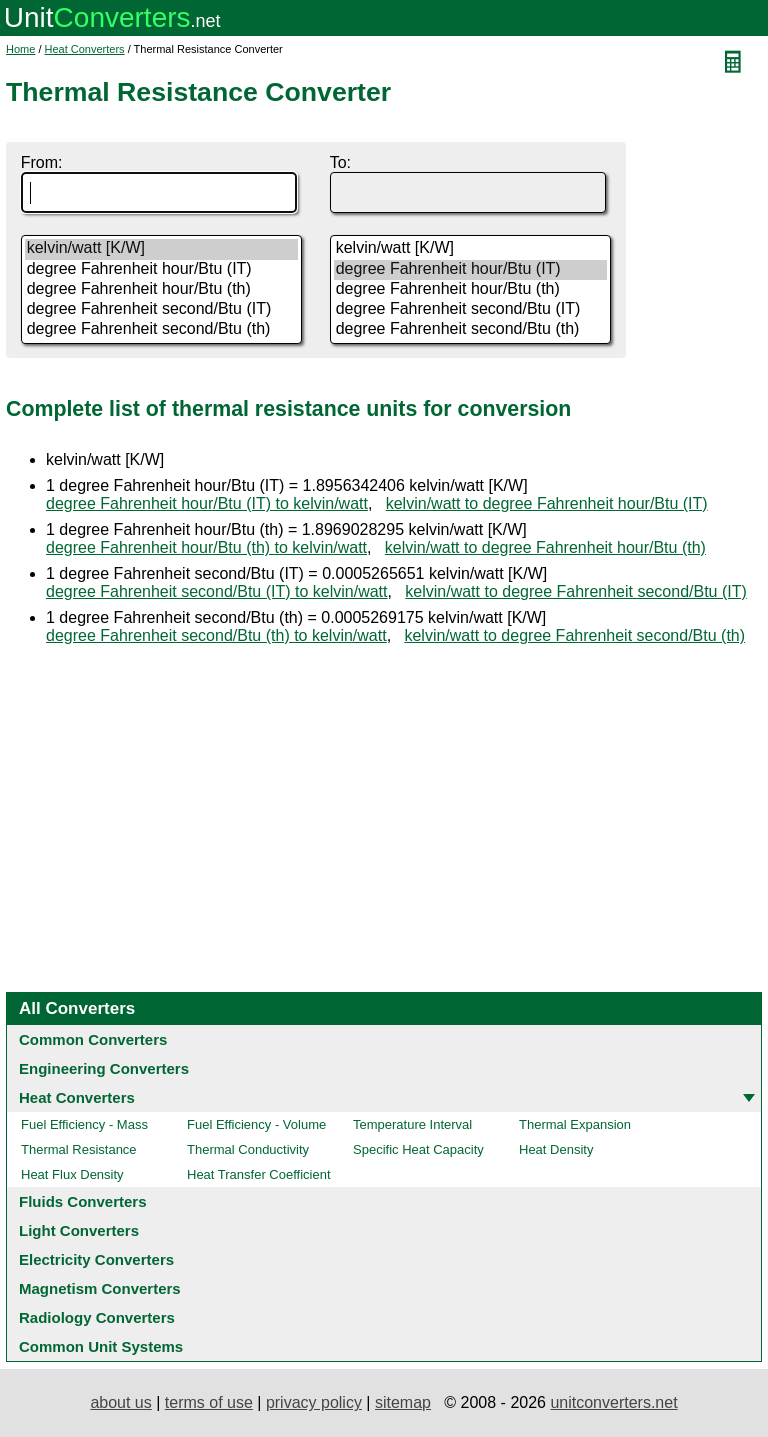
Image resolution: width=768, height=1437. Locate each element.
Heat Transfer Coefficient (259, 1174)
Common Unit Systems (101, 1346)
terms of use (209, 1402)
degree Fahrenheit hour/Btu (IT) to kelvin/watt (207, 503)
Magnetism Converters (100, 1288)
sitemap (403, 1402)
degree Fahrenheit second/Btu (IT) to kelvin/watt (217, 591)
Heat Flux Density (72, 1174)
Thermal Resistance (79, 1149)
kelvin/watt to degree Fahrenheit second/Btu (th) (574, 635)
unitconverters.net (613, 1402)
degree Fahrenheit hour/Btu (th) (162, 290)
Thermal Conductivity (248, 1149)
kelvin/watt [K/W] (162, 249)
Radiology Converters (97, 1317)
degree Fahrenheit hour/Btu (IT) (162, 270)
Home (20, 49)
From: (42, 162)
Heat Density (556, 1149)
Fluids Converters (83, 1201)
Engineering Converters (104, 1068)
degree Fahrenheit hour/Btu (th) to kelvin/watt (206, 547)
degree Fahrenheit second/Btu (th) (162, 330)
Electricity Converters (96, 1259)
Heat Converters (85, 49)
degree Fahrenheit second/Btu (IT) (162, 310)
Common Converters (93, 1039)
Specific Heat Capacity (418, 1149)
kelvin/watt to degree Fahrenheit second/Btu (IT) (576, 591)
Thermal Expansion (575, 1124)
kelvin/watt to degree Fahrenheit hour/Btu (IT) (547, 503)
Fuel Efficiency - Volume (256, 1124)
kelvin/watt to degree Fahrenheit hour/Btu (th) (545, 547)
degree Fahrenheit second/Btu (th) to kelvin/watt (216, 635)
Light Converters (79, 1230)
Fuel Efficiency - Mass (84, 1124)
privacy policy (314, 1402)
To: (340, 162)
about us (120, 1402)
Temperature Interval (412, 1124)
